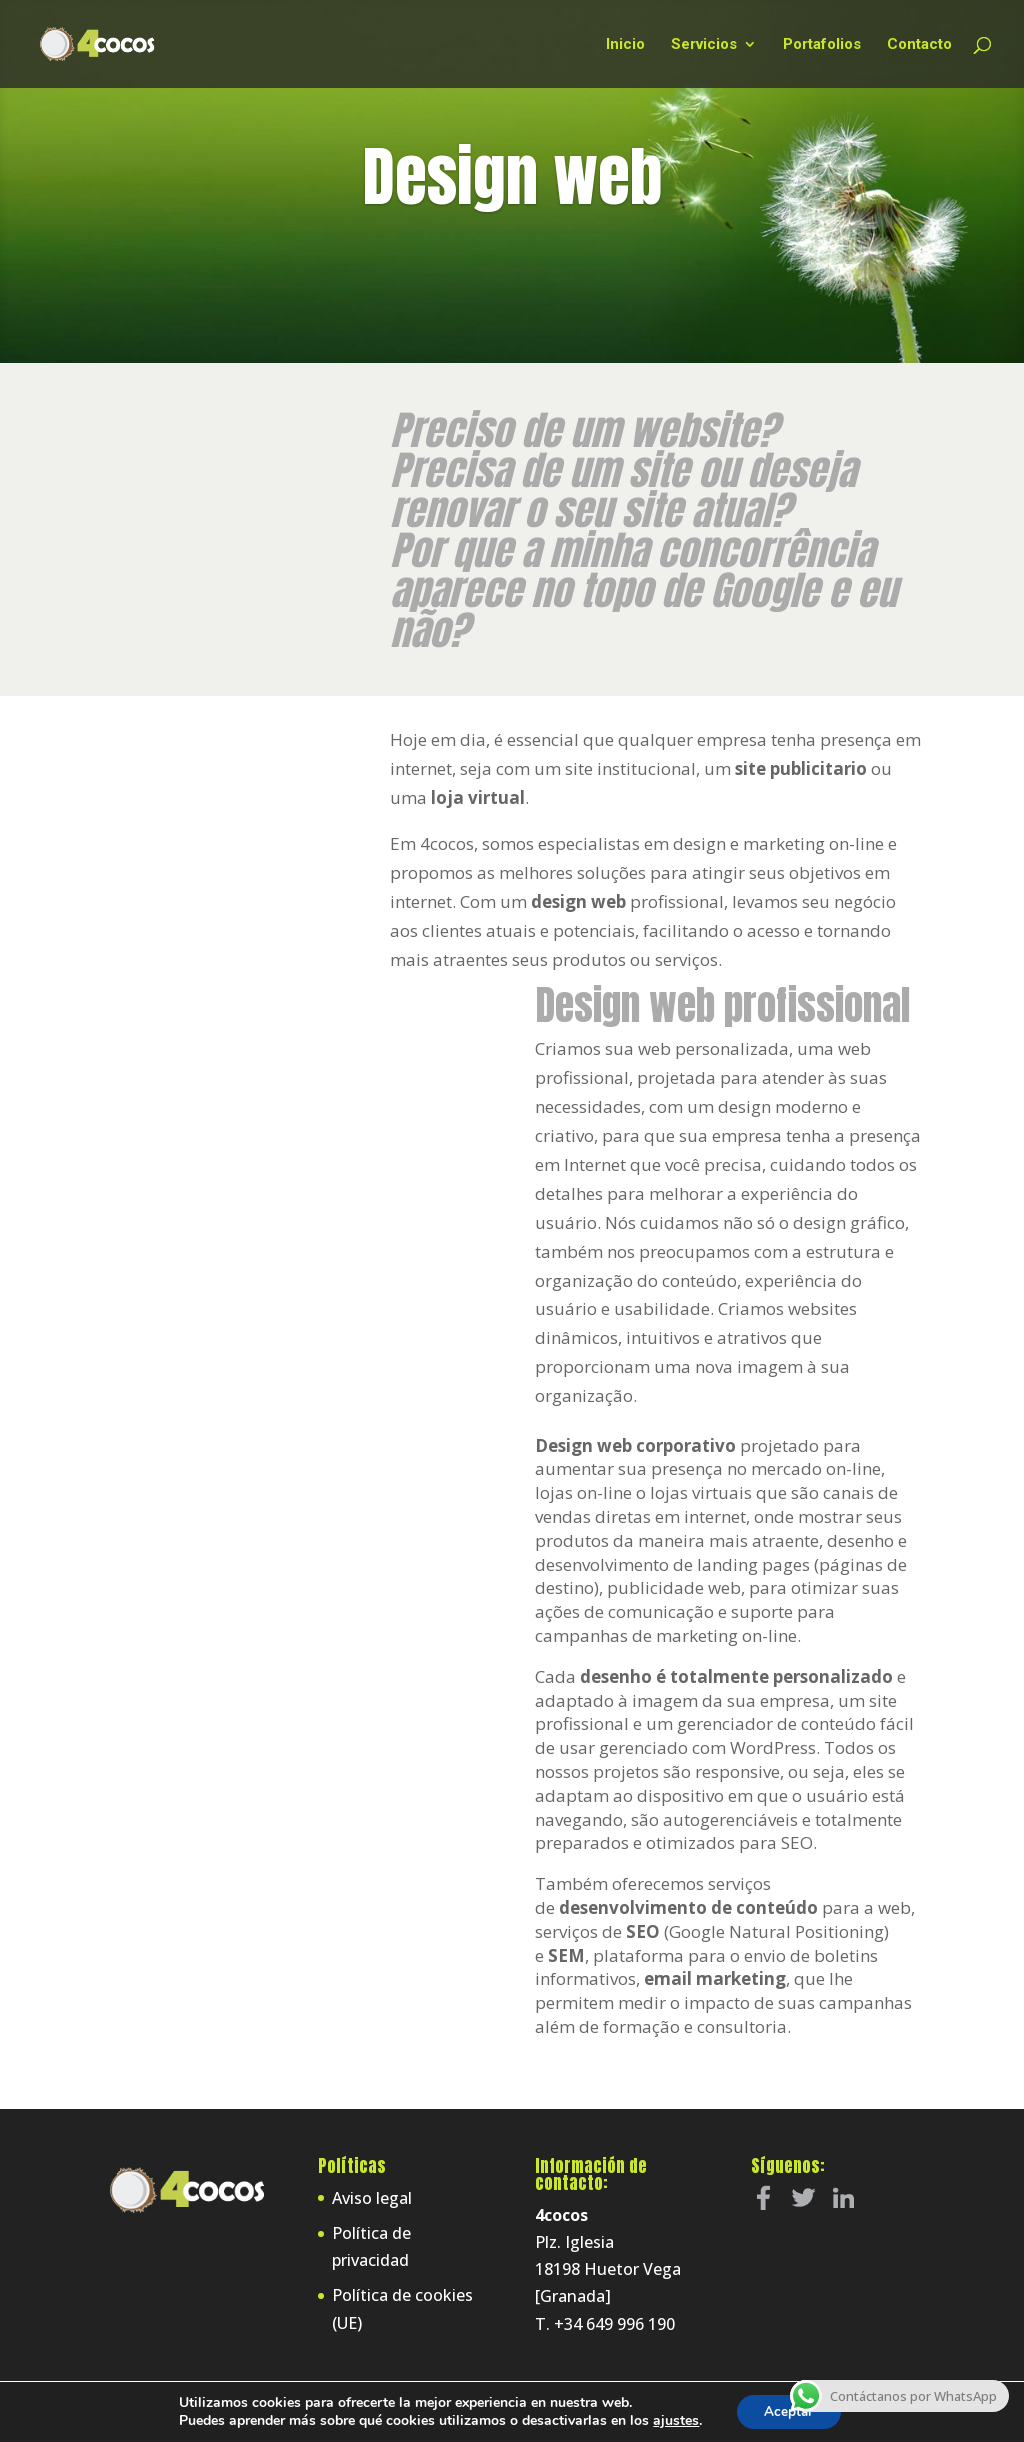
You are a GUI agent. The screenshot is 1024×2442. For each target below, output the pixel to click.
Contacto (919, 45)
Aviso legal (372, 2198)
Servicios (704, 45)
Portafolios (822, 45)
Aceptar (789, 2410)
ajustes (673, 2420)
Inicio (625, 45)
